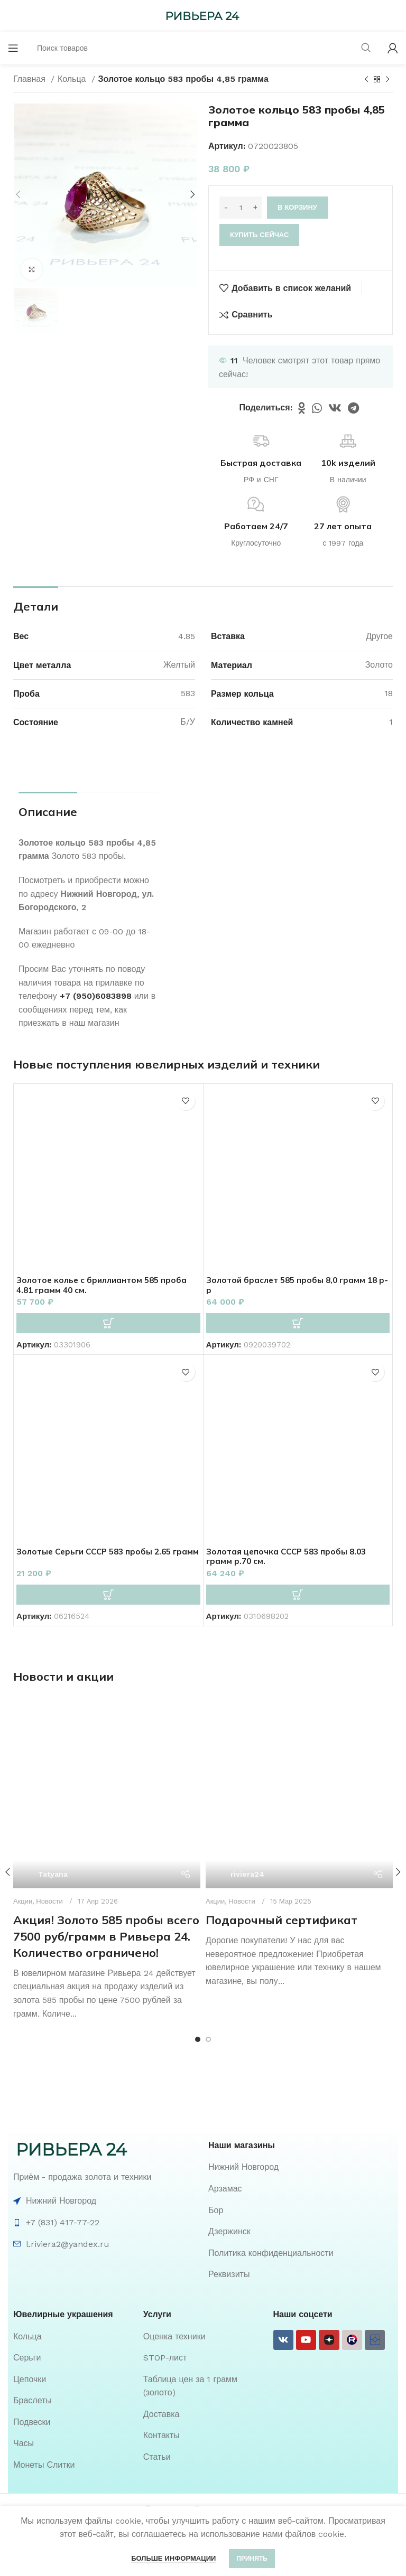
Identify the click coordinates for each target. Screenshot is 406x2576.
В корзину (297, 207)
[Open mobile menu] (13, 48)
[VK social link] (335, 408)
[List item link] (300, 2105)
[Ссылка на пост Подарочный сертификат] (299, 1771)
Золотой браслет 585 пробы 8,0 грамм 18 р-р (295, 1285)
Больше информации (173, 2558)
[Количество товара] (240, 207)
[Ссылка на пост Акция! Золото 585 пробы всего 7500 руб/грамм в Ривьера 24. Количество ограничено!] (106, 1763)
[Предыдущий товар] (366, 79)
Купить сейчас (259, 235)
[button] (108, 1323)
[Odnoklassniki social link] (302, 408)
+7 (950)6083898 (96, 996)
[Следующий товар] (387, 79)
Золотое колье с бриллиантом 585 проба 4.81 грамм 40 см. (104, 1285)
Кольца (73, 79)
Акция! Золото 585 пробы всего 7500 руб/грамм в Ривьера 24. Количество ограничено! (106, 1874)
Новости (49, 1839)
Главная (30, 79)
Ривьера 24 (169, 2447)
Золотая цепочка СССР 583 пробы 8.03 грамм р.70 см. (290, 1556)
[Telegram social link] (353, 408)
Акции (215, 1854)
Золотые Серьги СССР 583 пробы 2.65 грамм (98, 1556)
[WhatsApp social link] (317, 408)
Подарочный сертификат (281, 1873)
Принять (251, 2558)
